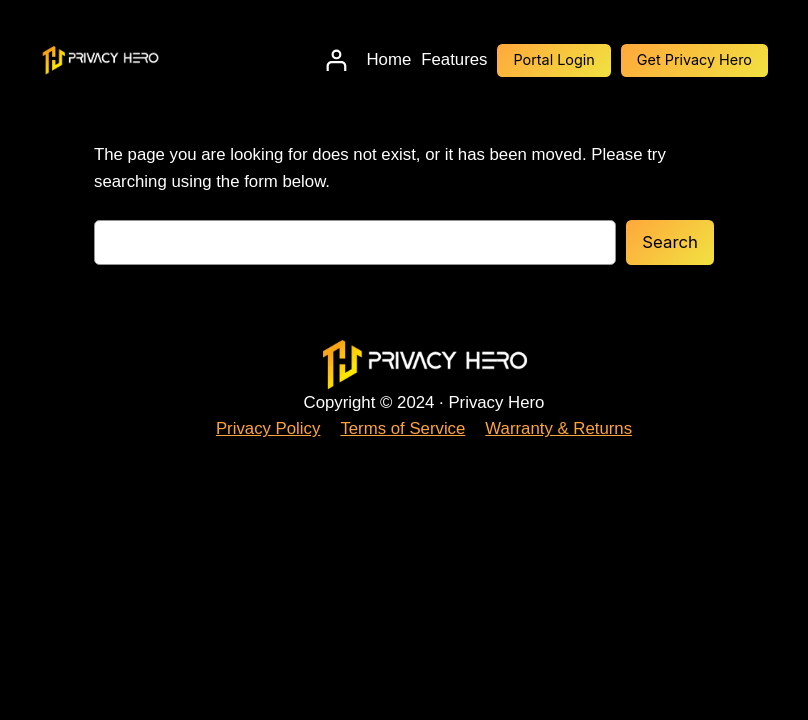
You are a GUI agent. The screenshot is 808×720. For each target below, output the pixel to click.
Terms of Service (402, 428)
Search (670, 242)
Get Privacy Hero (694, 59)
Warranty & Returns (558, 428)
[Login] (336, 60)
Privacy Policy (268, 428)
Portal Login (553, 59)
